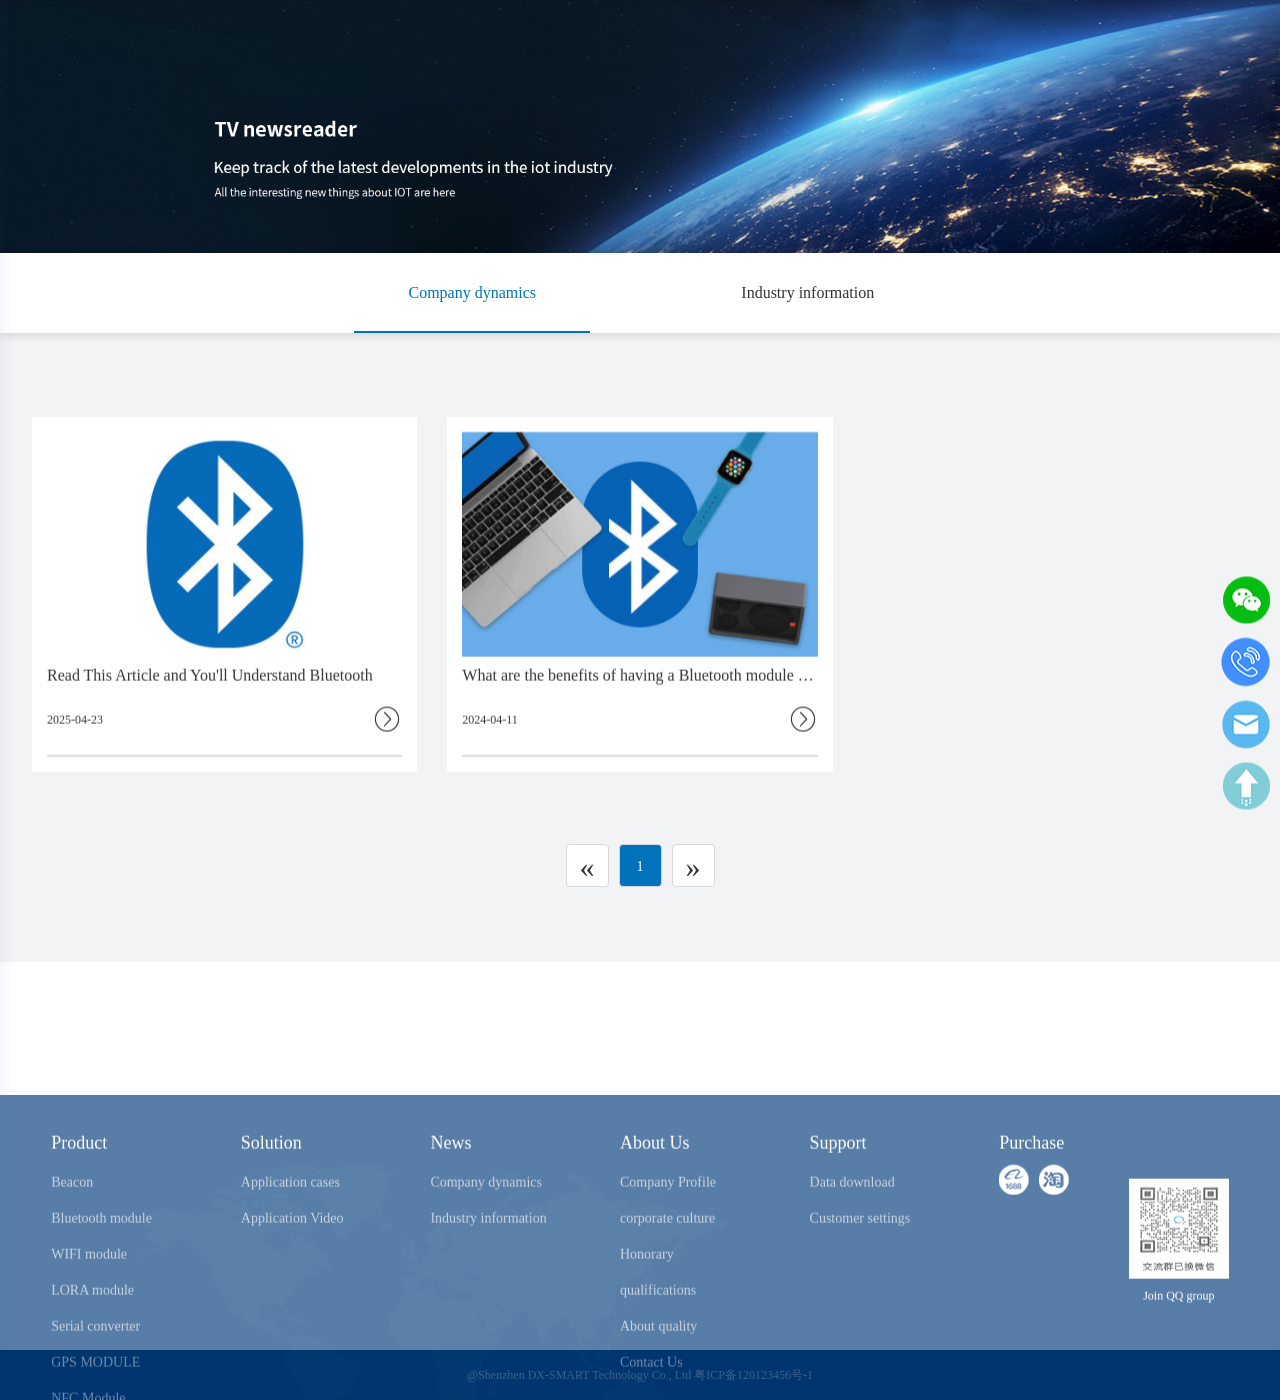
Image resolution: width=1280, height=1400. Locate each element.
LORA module (92, 1358)
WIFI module (89, 1322)
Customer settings (860, 1286)
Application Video (292, 1286)
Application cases (290, 1250)
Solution (271, 1211)
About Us (655, 1211)
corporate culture (667, 1286)
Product (79, 1211)
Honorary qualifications (658, 1340)
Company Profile (668, 1250)
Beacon (72, 1250)
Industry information (807, 292)
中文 (1215, 35)
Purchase (1010, 35)
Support (838, 1211)
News (450, 1211)
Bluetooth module (101, 1286)
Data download (852, 1250)
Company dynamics (472, 292)
